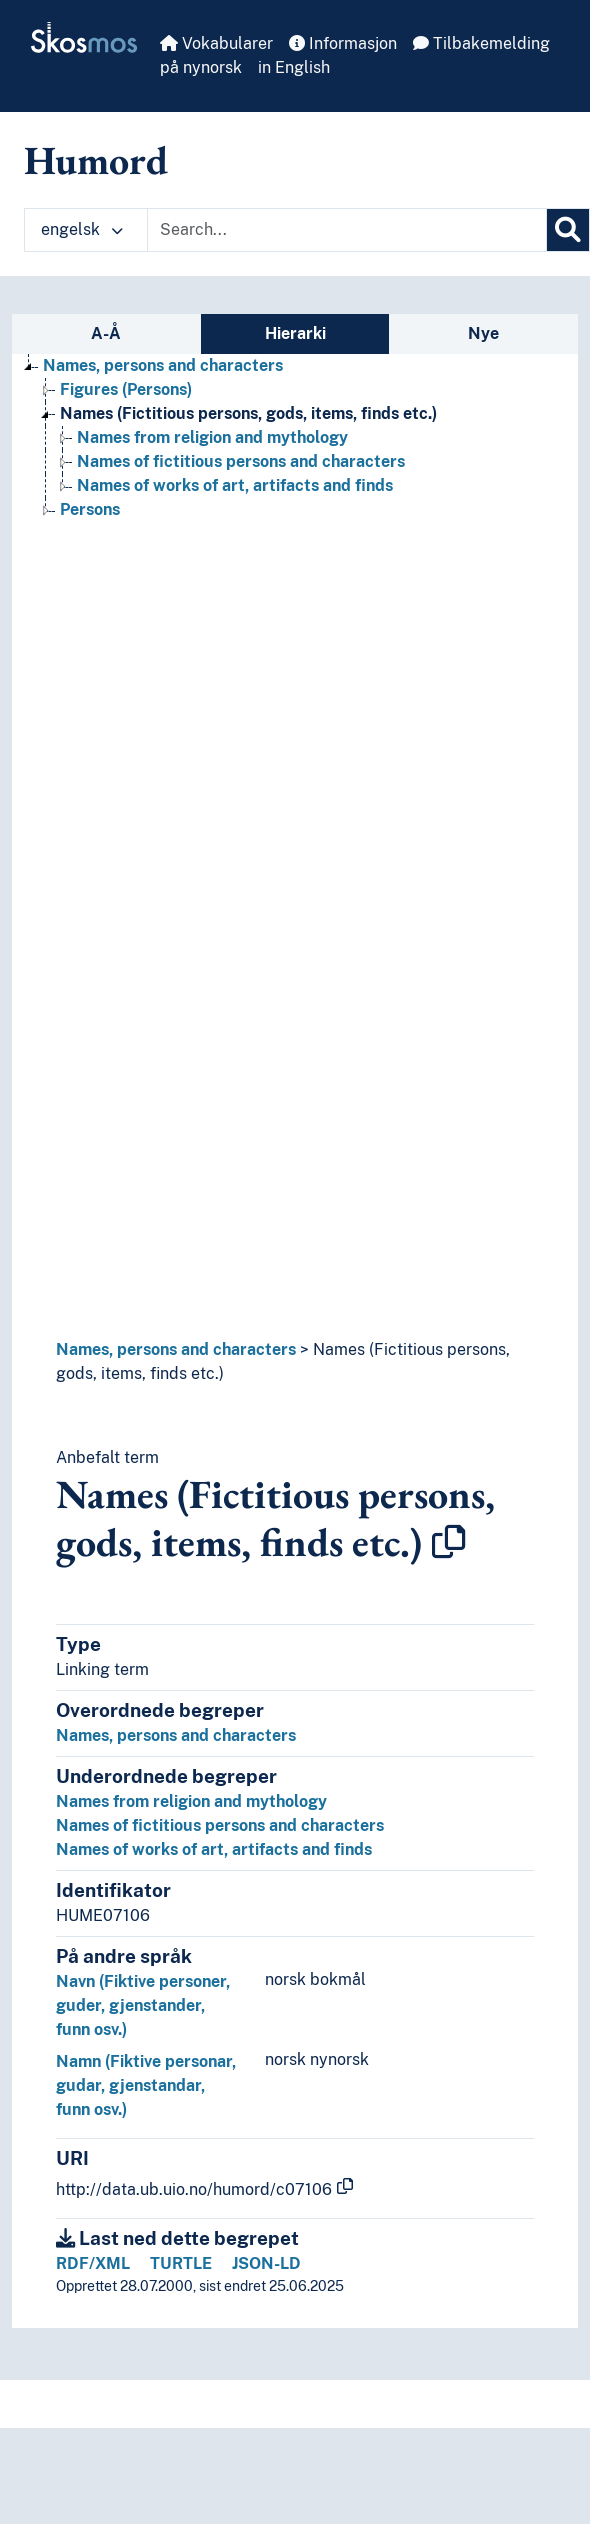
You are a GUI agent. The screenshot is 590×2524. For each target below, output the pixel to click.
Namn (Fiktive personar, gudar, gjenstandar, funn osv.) (146, 2085)
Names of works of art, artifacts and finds (214, 1849)
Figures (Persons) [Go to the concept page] (126, 389)
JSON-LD (266, 2263)
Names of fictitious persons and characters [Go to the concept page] (241, 461)
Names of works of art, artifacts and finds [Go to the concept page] (235, 485)
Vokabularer (216, 43)
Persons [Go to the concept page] (90, 509)
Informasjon (343, 43)
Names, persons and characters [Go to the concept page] (163, 365)
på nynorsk (201, 67)
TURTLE (181, 2263)
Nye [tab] (483, 333)
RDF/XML (93, 2263)
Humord (96, 160)
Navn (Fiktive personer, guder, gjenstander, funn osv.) (143, 2005)
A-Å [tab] (106, 333)
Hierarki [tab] (295, 333)
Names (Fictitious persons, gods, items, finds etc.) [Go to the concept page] (248, 413)
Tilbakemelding (481, 43)
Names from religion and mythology (191, 1801)
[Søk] (568, 230)
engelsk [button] (82, 229)
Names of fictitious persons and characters (220, 1825)
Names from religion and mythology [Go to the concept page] (212, 437)
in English (294, 67)
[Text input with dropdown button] (347, 230)
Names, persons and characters (176, 1349)
